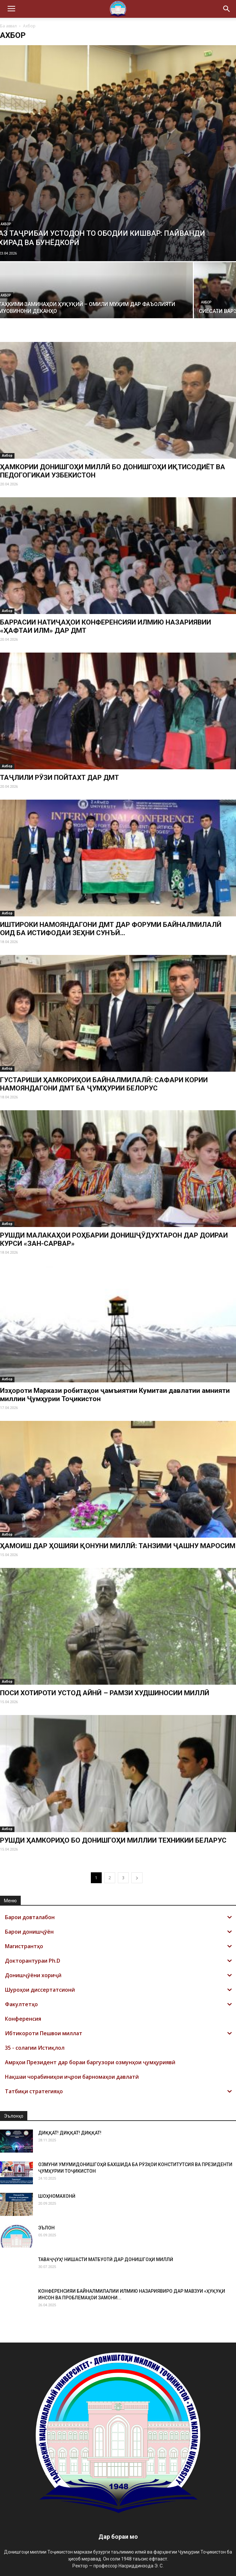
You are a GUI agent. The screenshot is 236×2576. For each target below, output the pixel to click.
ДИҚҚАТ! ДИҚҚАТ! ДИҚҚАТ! (69, 2132)
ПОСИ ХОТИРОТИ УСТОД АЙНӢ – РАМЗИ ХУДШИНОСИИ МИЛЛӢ (104, 1693)
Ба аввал (8, 26)
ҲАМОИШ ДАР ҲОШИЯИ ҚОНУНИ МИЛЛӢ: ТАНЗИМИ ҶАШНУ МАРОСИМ (117, 1546)
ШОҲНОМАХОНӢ (56, 2196)
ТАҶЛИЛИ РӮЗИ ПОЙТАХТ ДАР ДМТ (59, 778)
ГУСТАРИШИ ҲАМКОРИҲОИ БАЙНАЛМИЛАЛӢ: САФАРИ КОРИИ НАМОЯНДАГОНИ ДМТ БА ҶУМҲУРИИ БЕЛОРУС (104, 1084)
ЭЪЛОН (46, 2227)
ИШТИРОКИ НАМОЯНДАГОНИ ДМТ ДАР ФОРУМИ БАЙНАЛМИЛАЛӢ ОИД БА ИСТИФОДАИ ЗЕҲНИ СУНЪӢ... (111, 929)
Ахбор (206, 302)
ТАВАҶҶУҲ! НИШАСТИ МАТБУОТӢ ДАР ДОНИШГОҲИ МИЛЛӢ (105, 2259)
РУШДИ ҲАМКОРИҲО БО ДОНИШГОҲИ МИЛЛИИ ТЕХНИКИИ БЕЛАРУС (113, 1840)
